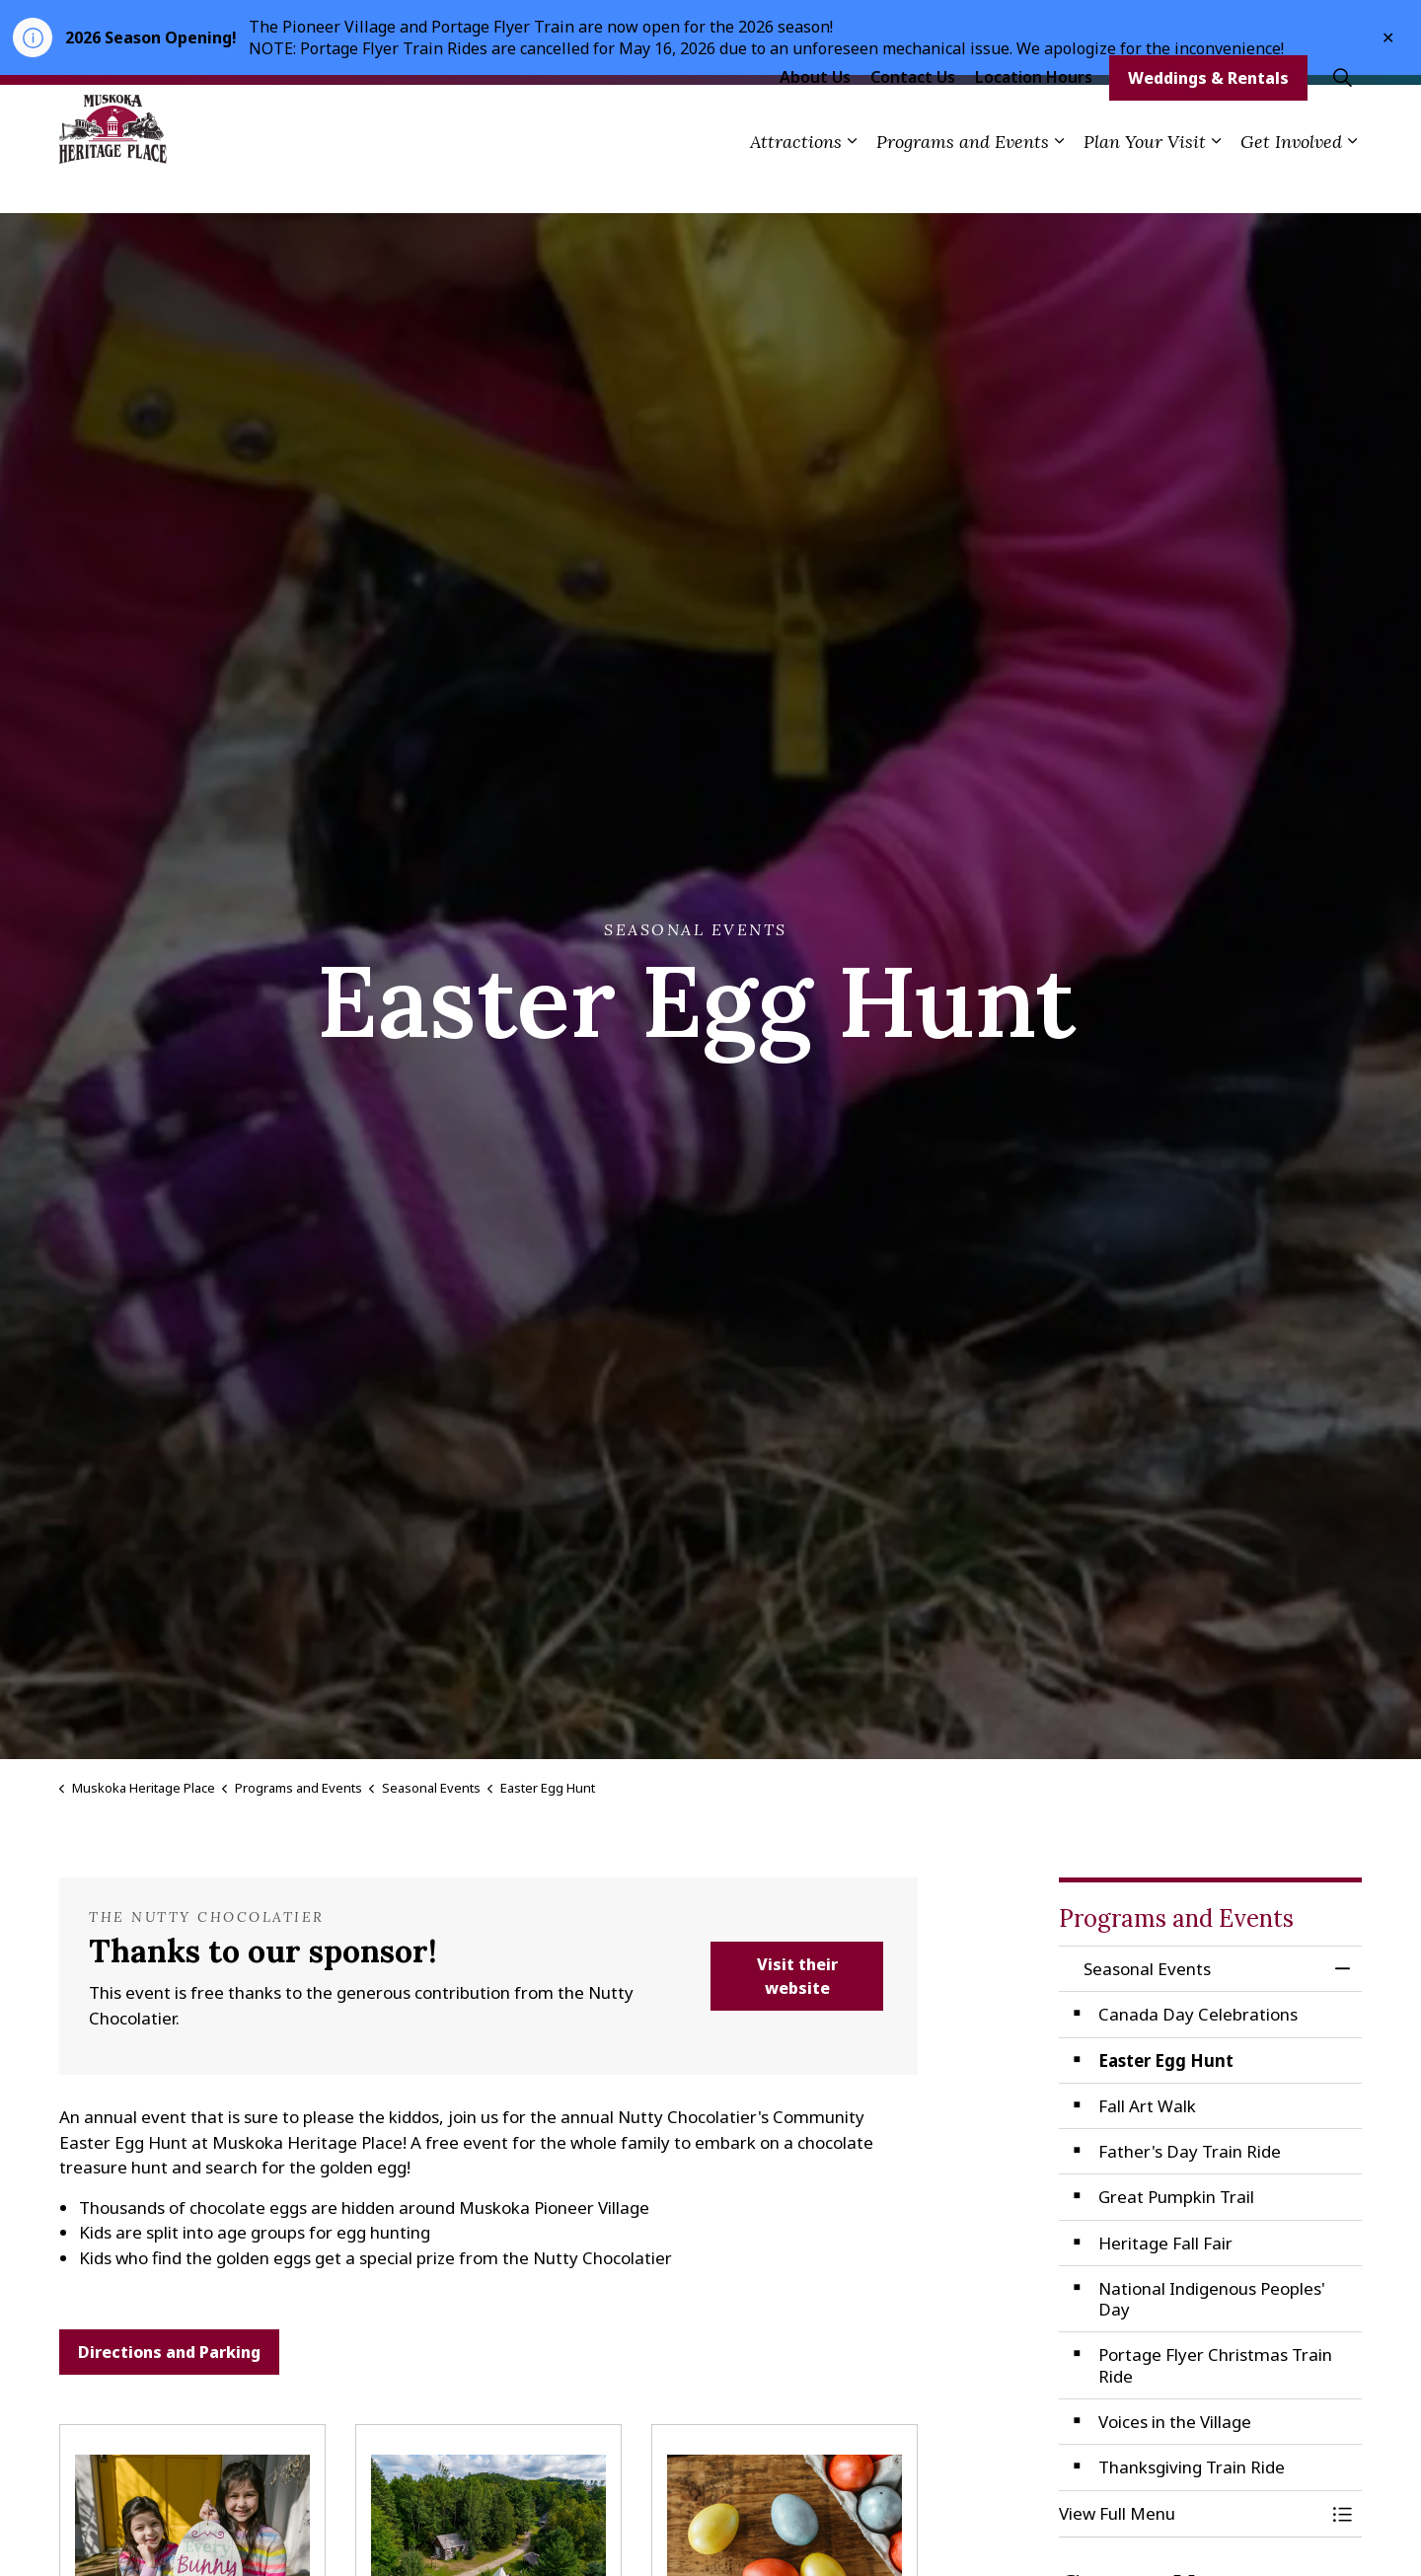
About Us (815, 116)
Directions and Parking (169, 2352)
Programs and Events (962, 181)
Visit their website (796, 1976)
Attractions (796, 181)
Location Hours (1033, 116)
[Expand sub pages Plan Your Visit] (1216, 181)
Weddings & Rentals (1208, 117)
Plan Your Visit (1145, 181)
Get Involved (1291, 181)
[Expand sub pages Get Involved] (1352, 181)
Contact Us (912, 116)
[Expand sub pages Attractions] (851, 181)
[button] (1191, 2513)
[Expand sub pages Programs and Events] (1059, 181)
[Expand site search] (1342, 117)
